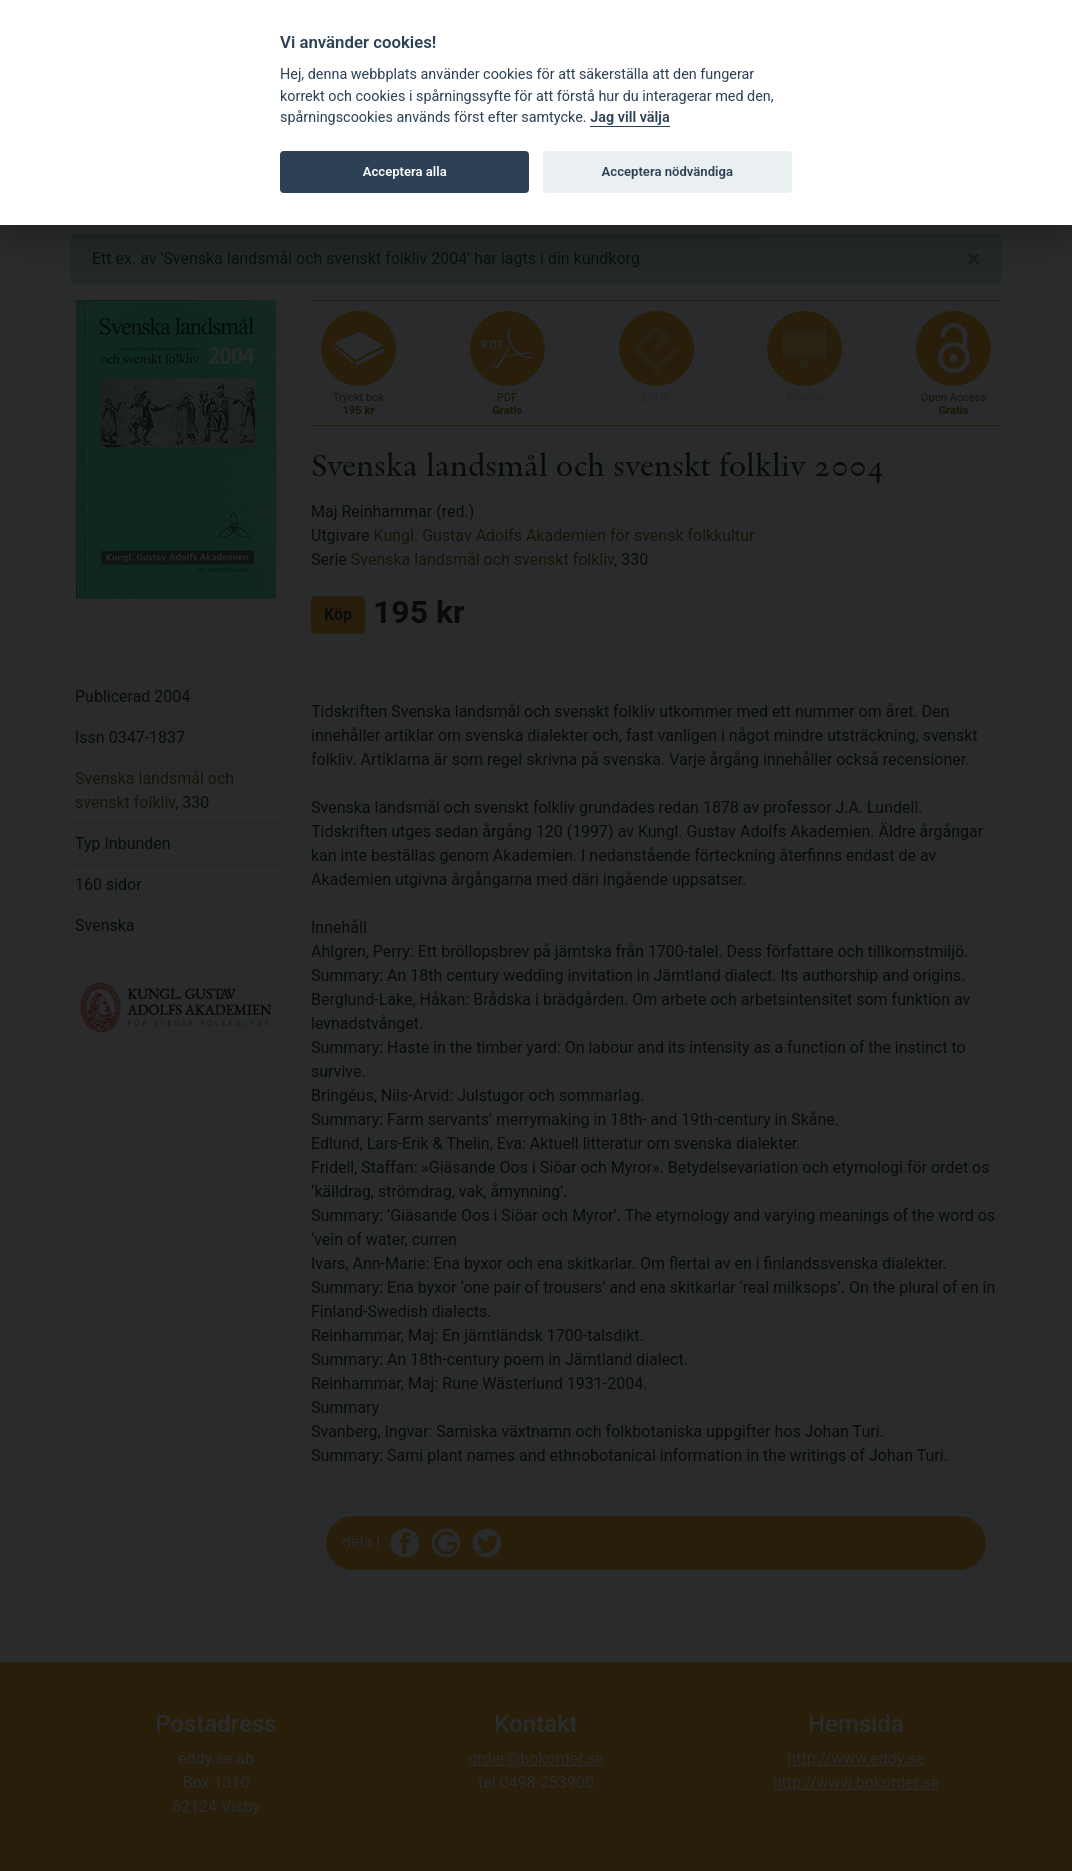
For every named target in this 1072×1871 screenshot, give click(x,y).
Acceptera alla (405, 171)
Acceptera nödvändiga (667, 171)
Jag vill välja (630, 117)
